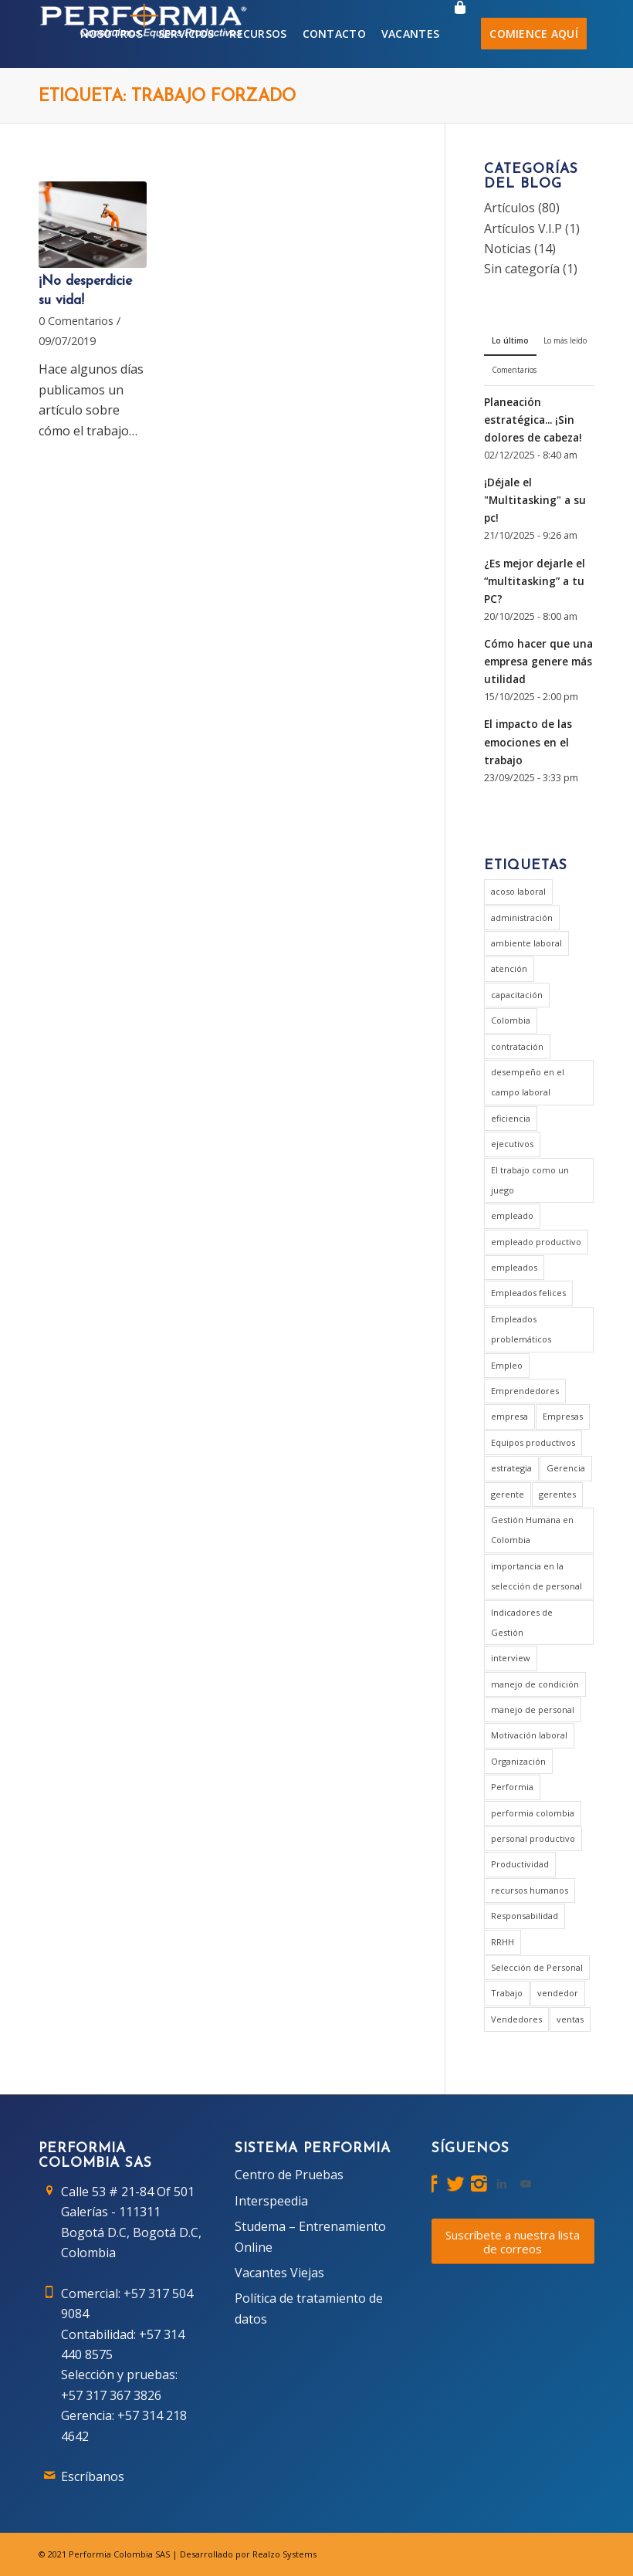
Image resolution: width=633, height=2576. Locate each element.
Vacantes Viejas (279, 2272)
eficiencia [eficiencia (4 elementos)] (510, 1118)
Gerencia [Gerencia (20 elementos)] (566, 1468)
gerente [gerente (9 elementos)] (507, 1494)
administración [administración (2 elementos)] (522, 917)
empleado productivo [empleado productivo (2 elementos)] (536, 1241)
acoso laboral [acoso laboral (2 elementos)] (518, 891)
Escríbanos (92, 2476)
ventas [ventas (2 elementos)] (570, 2019)
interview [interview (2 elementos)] (510, 1658)
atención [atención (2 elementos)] (509, 968)
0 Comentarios (76, 320)
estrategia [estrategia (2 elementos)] (511, 1468)
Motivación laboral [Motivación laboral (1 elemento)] (529, 1735)
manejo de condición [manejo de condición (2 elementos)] (535, 1684)
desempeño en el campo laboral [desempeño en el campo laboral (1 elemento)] (527, 1082)
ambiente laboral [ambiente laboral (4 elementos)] (526, 943)
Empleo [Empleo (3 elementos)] (507, 1365)
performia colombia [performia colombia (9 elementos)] (532, 1813)
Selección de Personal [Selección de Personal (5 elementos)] (537, 1967)
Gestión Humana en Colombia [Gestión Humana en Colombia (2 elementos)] (532, 1529)
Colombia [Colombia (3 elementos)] (510, 1020)
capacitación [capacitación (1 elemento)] (517, 994)
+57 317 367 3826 (111, 2395)
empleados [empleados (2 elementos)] (514, 1267)
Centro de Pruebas (289, 2174)
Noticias (507, 248)
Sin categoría (522, 268)
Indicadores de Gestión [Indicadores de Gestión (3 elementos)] (522, 1622)
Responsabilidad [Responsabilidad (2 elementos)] (524, 1915)
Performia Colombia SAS (119, 2554)
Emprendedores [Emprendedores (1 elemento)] (525, 1390)
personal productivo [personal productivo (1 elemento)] (533, 1838)
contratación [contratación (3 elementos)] (517, 1046)
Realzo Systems (284, 2554)
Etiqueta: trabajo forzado (167, 97)
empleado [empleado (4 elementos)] (512, 1215)
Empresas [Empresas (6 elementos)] (563, 1416)
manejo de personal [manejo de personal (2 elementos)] (532, 1709)
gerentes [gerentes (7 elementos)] (557, 1494)
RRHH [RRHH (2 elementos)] (502, 1942)
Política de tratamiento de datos (309, 2308)
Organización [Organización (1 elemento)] (518, 1761)
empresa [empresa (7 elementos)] (509, 1416)
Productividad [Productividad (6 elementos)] (520, 1864)
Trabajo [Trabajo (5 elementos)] (507, 1993)
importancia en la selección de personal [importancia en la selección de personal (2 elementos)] (536, 1576)
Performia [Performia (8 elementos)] (512, 1786)
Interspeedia (271, 2200)
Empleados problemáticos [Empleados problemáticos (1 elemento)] (521, 1329)
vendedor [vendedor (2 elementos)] (557, 1993)
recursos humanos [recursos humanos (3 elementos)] (529, 1890)
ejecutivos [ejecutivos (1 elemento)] (512, 1143)
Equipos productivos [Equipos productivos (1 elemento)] (533, 1442)
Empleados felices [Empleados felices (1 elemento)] (528, 1292)
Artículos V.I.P (523, 228)
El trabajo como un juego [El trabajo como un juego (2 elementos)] (530, 1180)
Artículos (509, 207)
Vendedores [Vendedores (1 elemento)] (516, 2019)
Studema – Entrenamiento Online (310, 2236)
